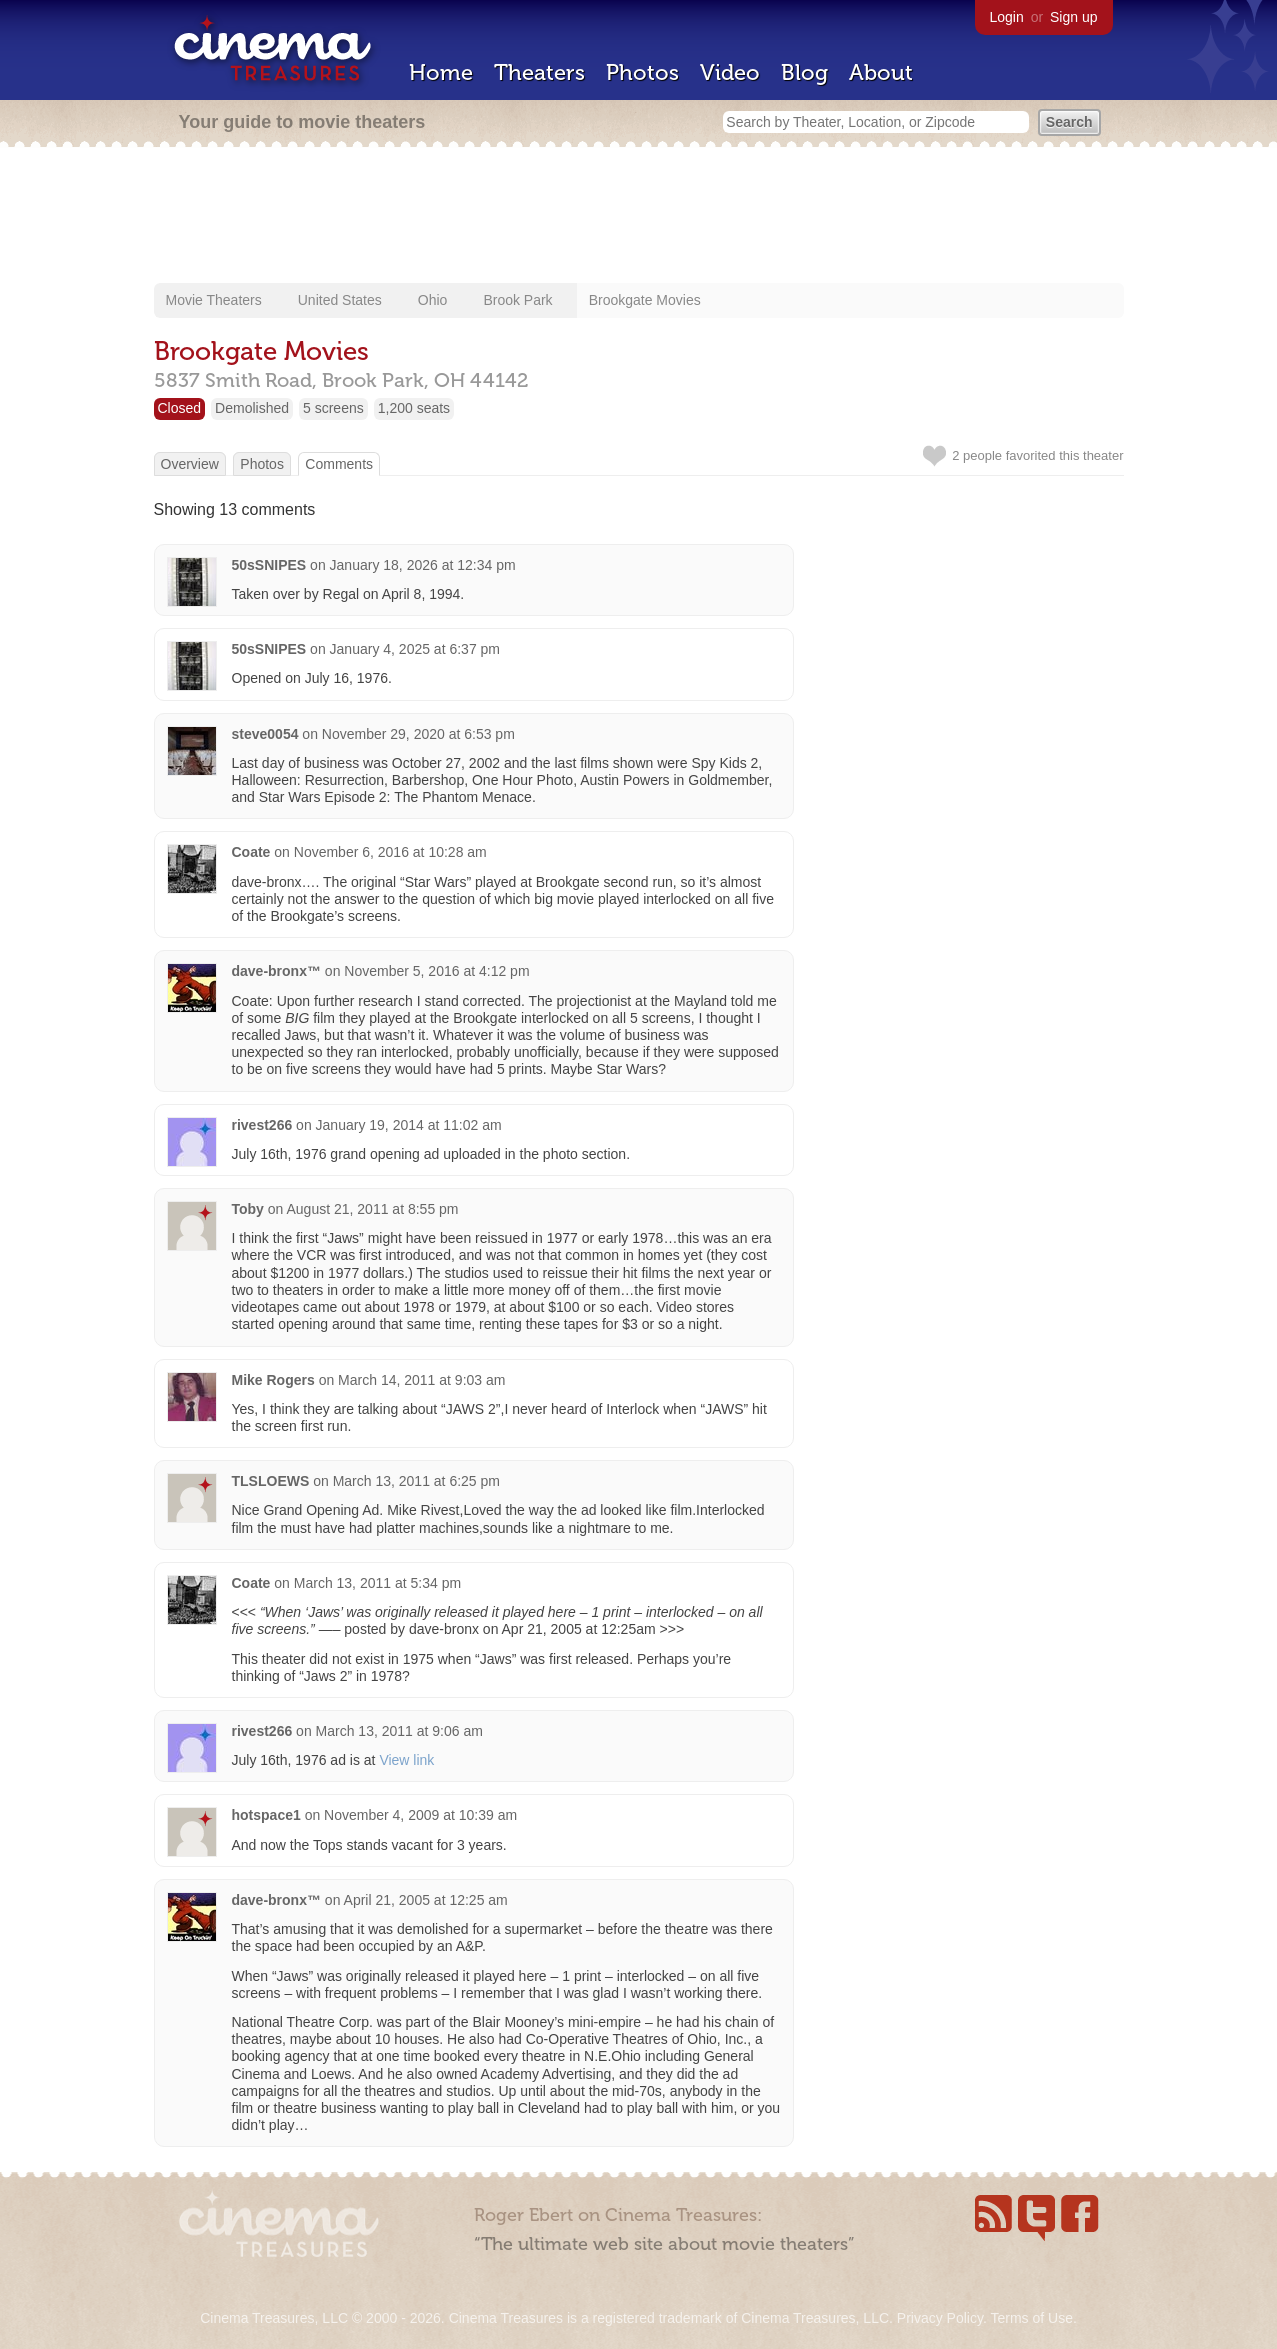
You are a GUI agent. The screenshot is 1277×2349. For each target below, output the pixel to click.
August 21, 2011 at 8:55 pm (373, 1209)
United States (340, 300)
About (881, 72)
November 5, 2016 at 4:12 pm (436, 971)
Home (441, 72)
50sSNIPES (269, 565)
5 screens (333, 408)
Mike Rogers (273, 1380)
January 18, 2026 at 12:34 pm (423, 565)
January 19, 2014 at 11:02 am (409, 1125)
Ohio (433, 300)
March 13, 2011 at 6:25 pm (416, 1481)
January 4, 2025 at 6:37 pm (415, 649)
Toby (248, 1209)
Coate (251, 852)
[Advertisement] (639, 217)
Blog (804, 72)
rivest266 (262, 1125)
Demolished (252, 408)
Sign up (1073, 17)
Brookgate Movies (645, 300)
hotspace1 (266, 1815)
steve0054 (265, 734)
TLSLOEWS (271, 1481)
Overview (190, 464)
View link (406, 1760)
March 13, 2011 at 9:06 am (399, 1731)
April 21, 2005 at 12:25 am (426, 1900)
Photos (642, 72)
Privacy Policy (940, 2318)
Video (730, 72)
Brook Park (517, 300)
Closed (180, 408)
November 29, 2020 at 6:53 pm (418, 734)
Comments (339, 464)
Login (1007, 17)
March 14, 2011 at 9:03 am (421, 1380)
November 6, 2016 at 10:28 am (390, 852)
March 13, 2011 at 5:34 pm (377, 1583)
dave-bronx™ (276, 971)
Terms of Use (1031, 2318)
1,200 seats (414, 408)
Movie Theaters (214, 300)
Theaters (539, 72)
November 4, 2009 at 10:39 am (420, 1815)
